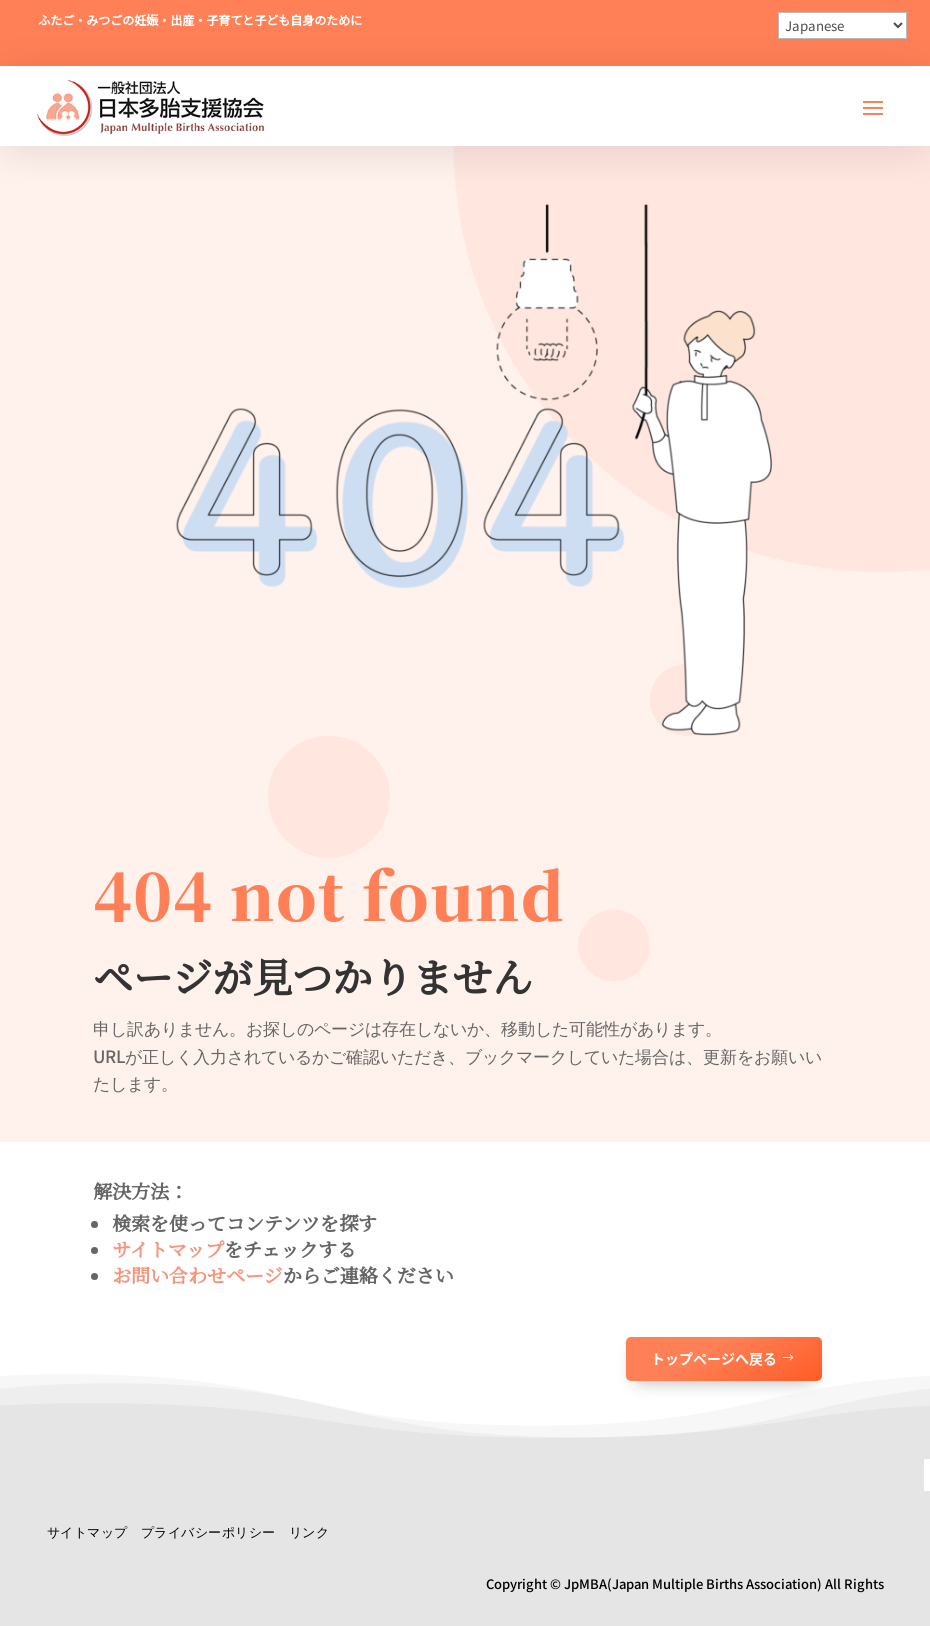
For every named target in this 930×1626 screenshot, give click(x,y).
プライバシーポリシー (208, 1531)
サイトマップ (168, 1248)
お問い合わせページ (197, 1274)
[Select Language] (842, 25)
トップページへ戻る (714, 1358)
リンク (309, 1531)
